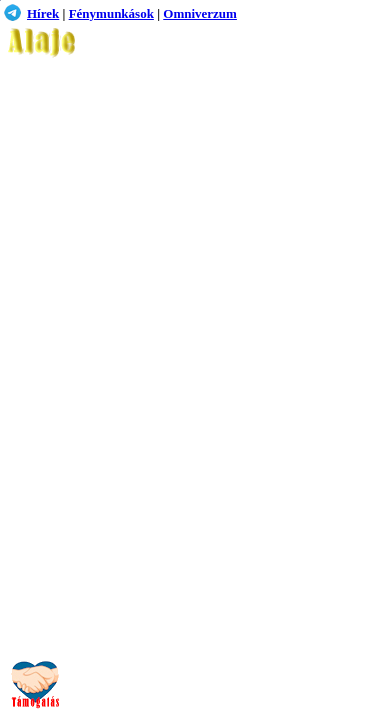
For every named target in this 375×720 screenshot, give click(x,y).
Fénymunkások (111, 13)
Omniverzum (200, 13)
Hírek (43, 13)
